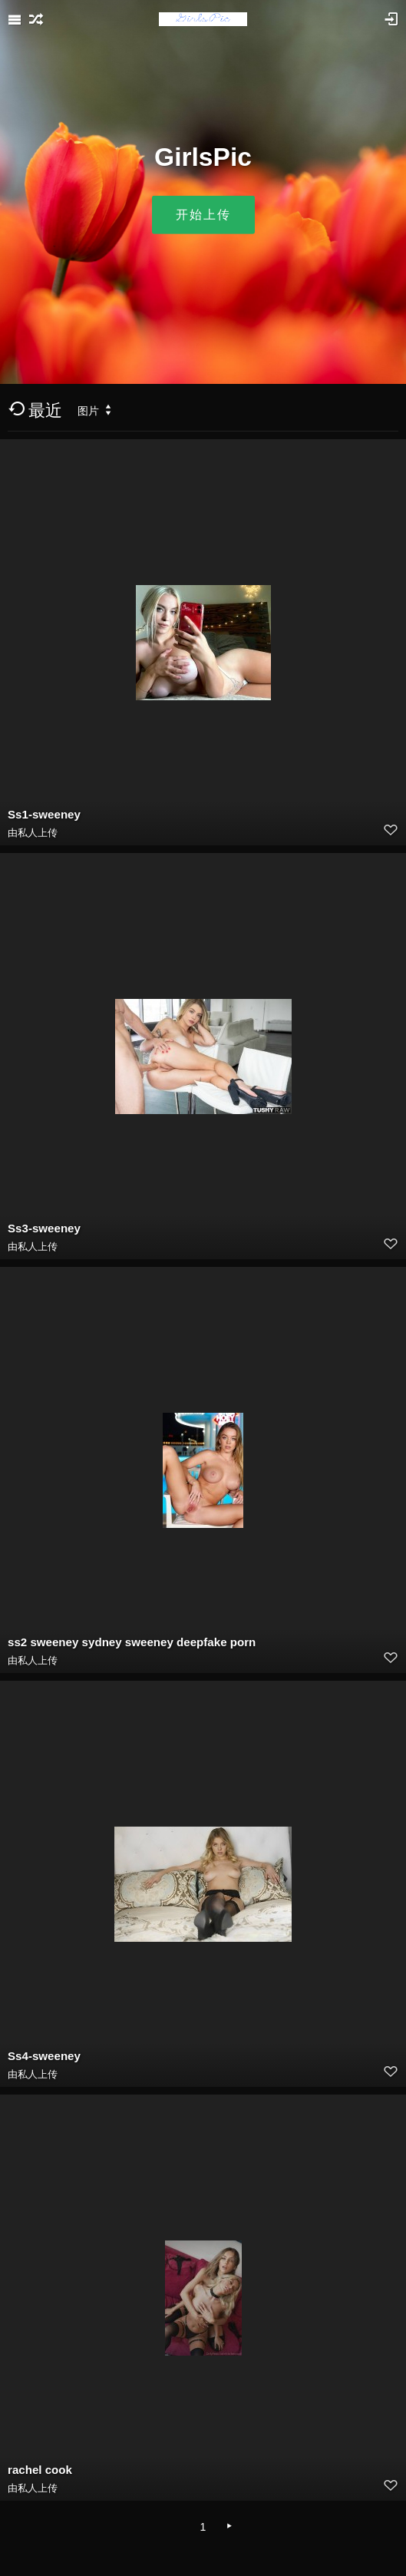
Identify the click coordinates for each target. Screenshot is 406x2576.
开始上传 (203, 214)
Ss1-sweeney (44, 814)
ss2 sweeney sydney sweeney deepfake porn (132, 1641)
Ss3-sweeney (44, 1228)
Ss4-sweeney (44, 2055)
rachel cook (40, 2469)
